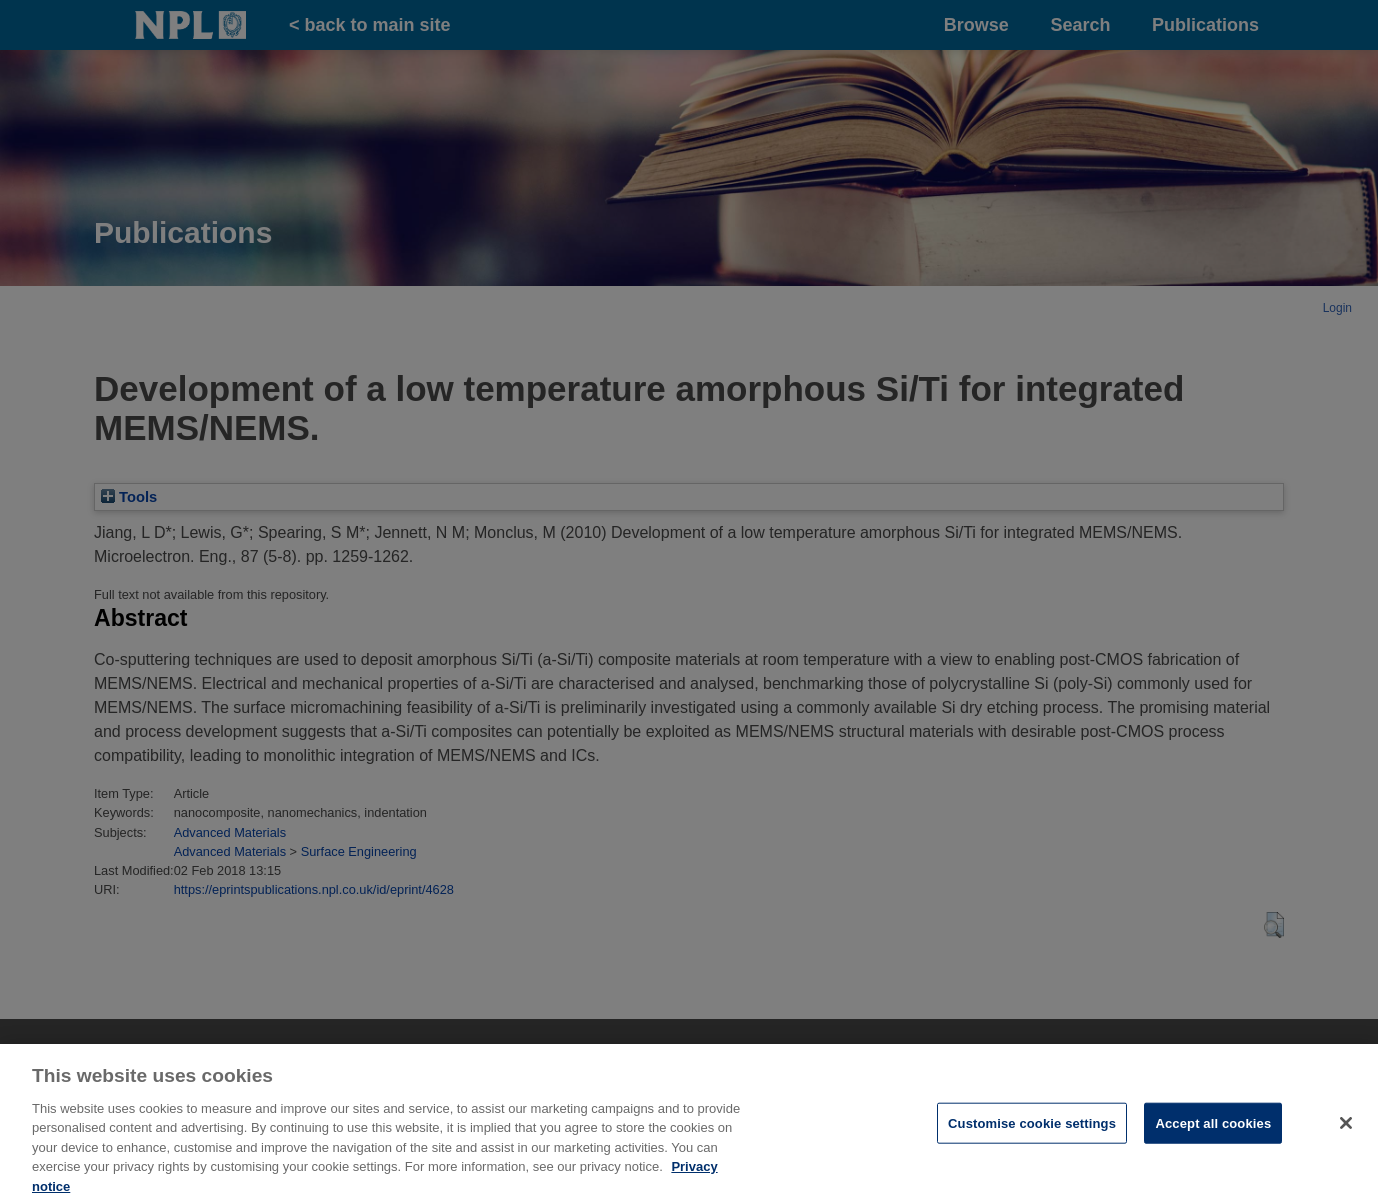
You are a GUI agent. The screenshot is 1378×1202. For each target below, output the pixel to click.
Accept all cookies (1213, 1130)
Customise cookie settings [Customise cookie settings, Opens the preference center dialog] (1032, 1130)
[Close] (1346, 1130)
